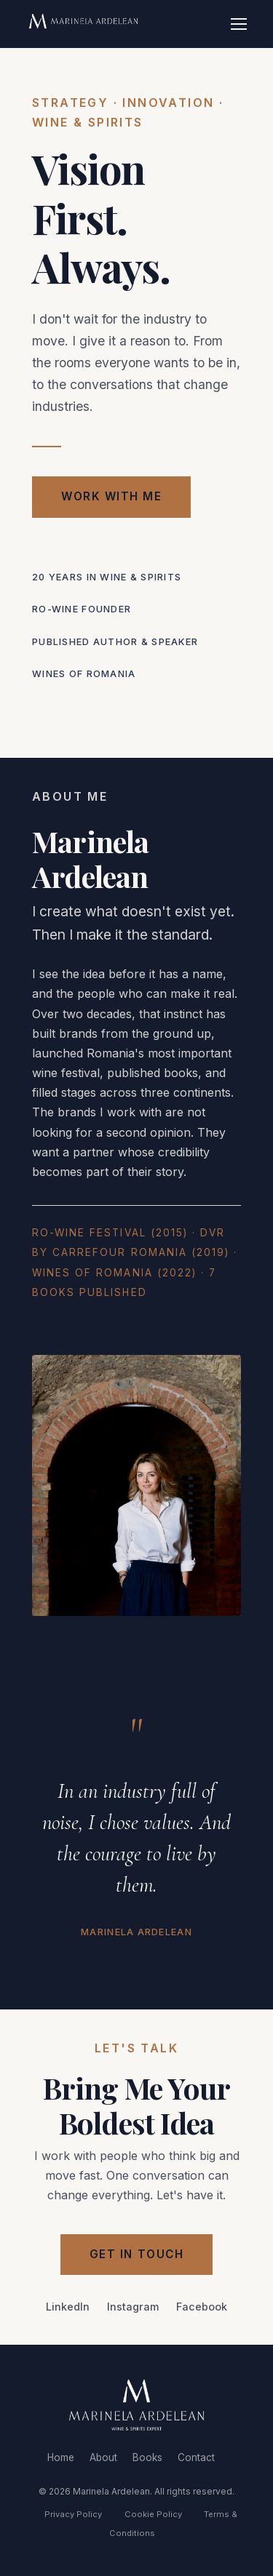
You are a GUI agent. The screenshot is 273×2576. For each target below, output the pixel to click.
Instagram (133, 2306)
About (103, 2457)
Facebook (201, 2306)
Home (60, 2457)
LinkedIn (68, 2306)
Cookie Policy (153, 2514)
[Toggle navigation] (239, 24)
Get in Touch (136, 2254)
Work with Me (111, 496)
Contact (196, 2457)
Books (147, 2457)
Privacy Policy (73, 2514)
